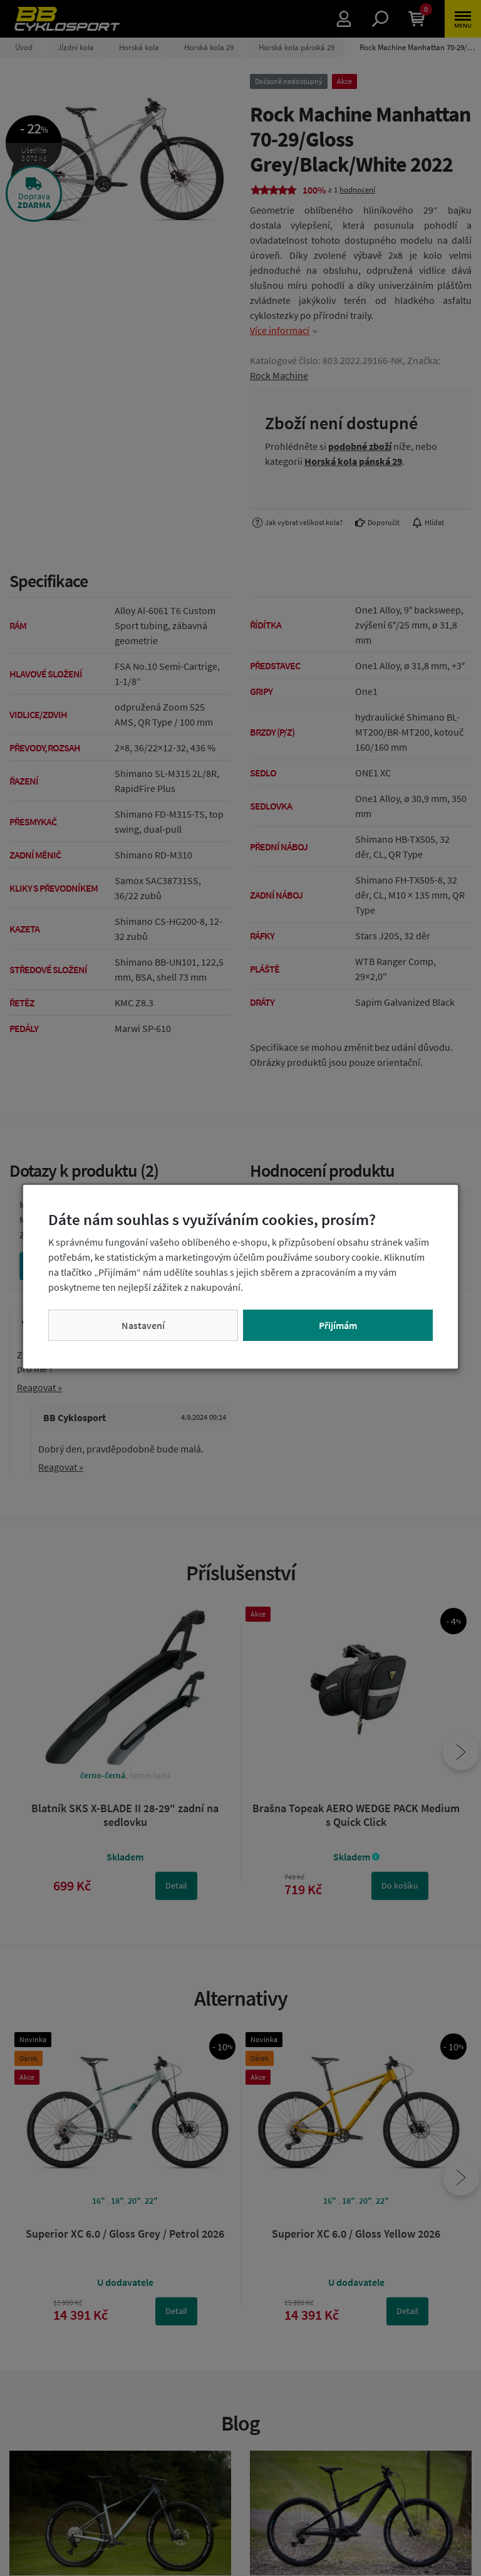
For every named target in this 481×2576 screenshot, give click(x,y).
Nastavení (143, 1325)
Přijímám (338, 1325)
